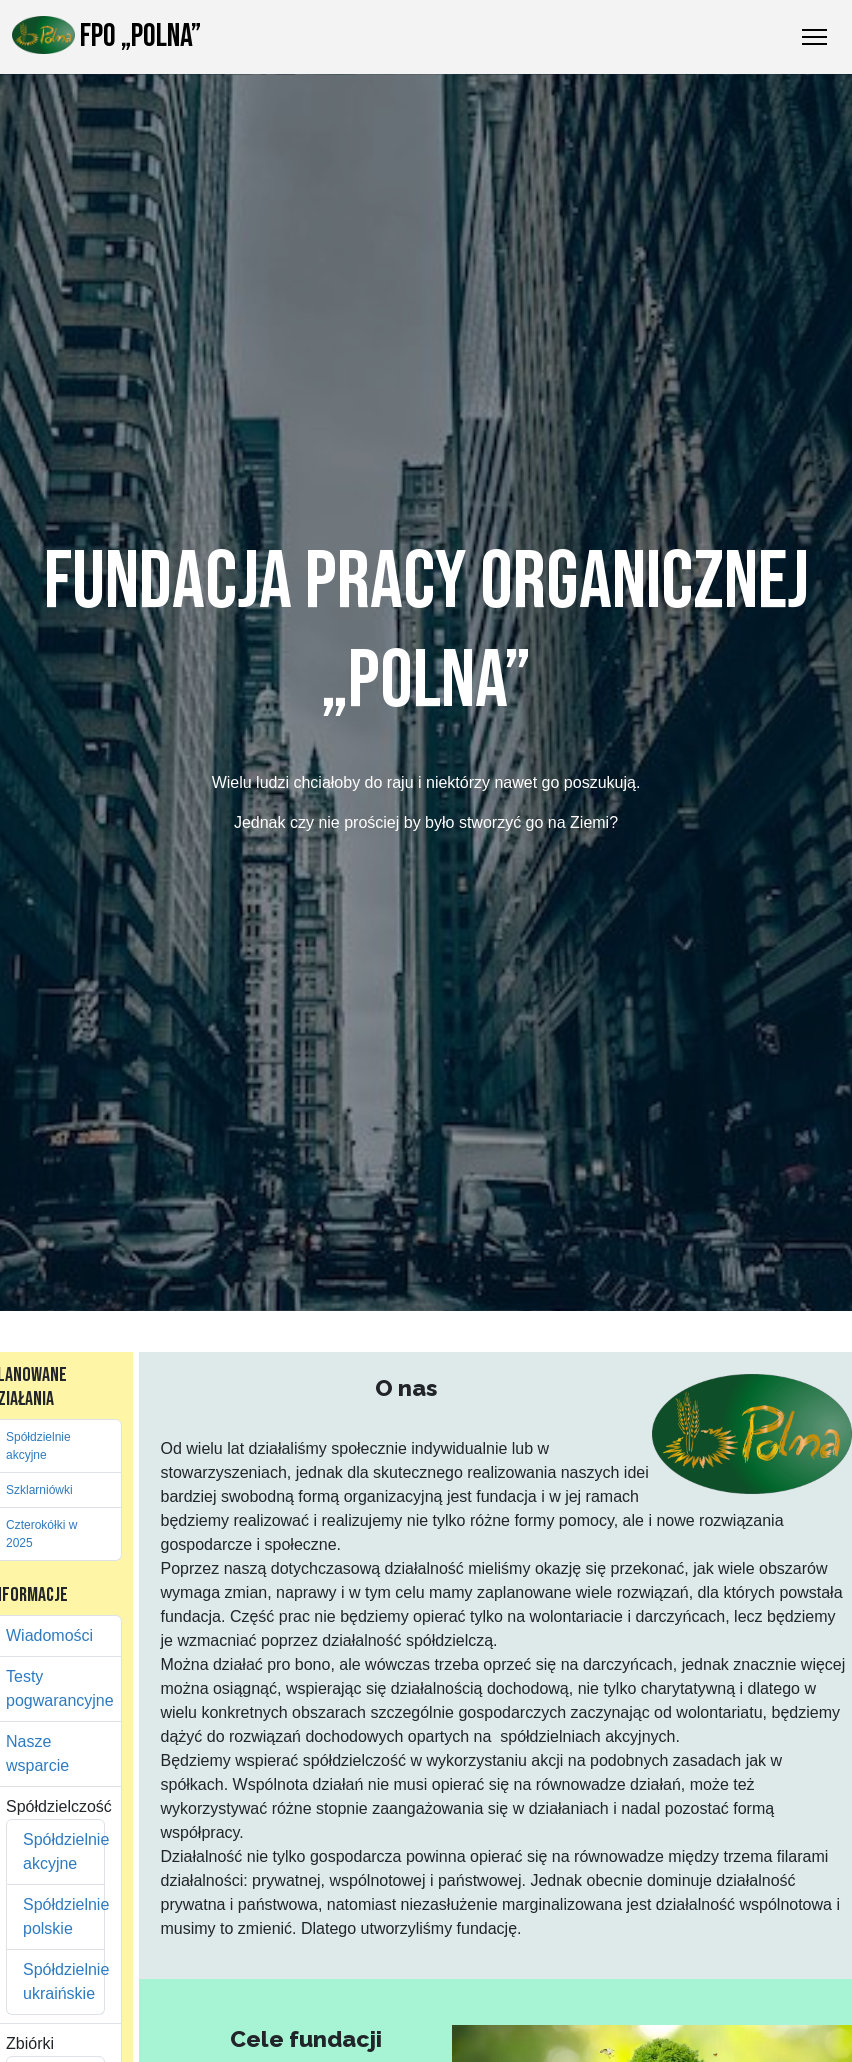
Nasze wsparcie (37, 1753)
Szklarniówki (39, 1490)
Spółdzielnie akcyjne (38, 1446)
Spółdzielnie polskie (55, 1916)
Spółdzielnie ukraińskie (55, 1981)
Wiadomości (49, 1635)
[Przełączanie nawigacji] (814, 37)
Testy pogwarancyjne (55, 1688)
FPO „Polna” (106, 36)
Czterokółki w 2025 (41, 1534)
